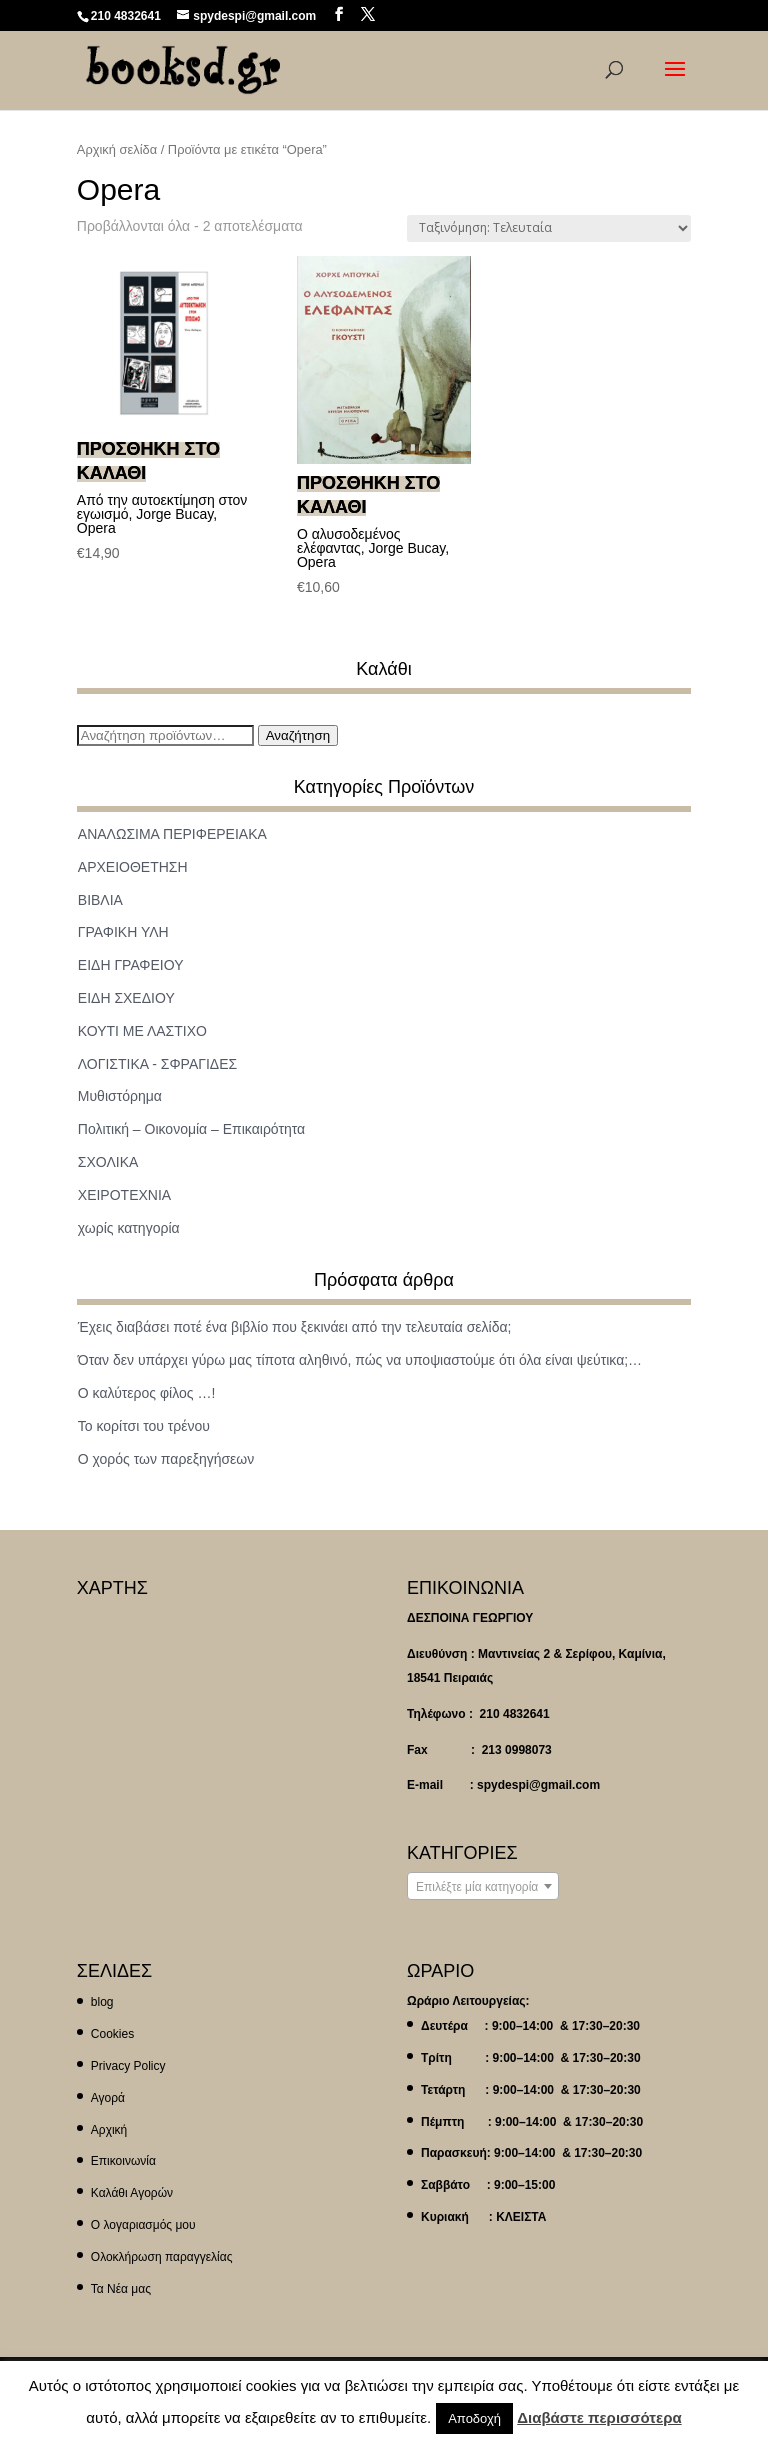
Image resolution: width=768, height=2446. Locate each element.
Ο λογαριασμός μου (143, 2225)
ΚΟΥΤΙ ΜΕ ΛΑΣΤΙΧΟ (142, 1031)
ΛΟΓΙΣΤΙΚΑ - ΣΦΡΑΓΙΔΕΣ (157, 1064)
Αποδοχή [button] (474, 2418)
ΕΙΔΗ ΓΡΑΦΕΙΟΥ (131, 965)
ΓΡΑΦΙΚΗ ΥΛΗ (123, 932)
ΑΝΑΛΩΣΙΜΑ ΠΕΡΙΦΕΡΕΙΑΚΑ (172, 834)
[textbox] (483, 1887)
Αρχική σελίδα (117, 149)
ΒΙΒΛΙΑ (100, 900)
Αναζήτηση (298, 735)
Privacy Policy (128, 2066)
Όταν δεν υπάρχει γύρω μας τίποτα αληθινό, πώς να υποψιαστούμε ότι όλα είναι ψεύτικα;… (360, 1360)
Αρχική (109, 2130)
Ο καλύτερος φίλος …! (146, 1393)
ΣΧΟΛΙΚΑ (108, 1162)
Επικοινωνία (123, 2161)
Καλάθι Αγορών (132, 2193)
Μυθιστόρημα (120, 1096)
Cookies (112, 2034)
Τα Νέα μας (121, 2289)
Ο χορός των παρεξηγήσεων (166, 1459)
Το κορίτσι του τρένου (144, 1426)
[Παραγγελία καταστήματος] (549, 228)
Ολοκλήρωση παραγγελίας (162, 2257)
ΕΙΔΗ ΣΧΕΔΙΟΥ (126, 998)
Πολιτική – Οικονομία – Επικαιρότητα (191, 1129)
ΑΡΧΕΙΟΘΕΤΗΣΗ (133, 867)
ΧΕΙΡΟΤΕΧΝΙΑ (124, 1195)
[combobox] (483, 1886)
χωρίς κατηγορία (129, 1228)
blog (102, 2002)
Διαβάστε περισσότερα (599, 2417)
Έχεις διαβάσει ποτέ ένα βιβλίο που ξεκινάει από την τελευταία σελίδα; (295, 1327)
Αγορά (108, 2098)
